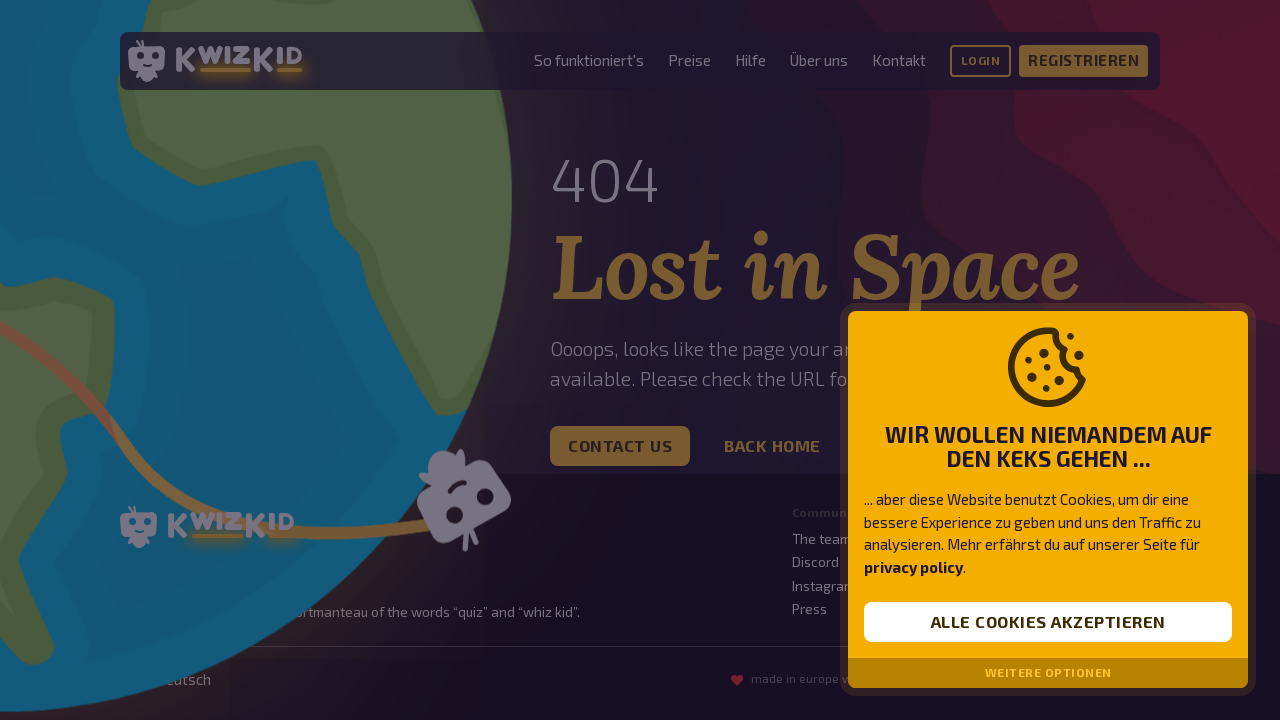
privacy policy (913, 567)
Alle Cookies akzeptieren (1048, 621)
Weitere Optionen (1048, 672)
